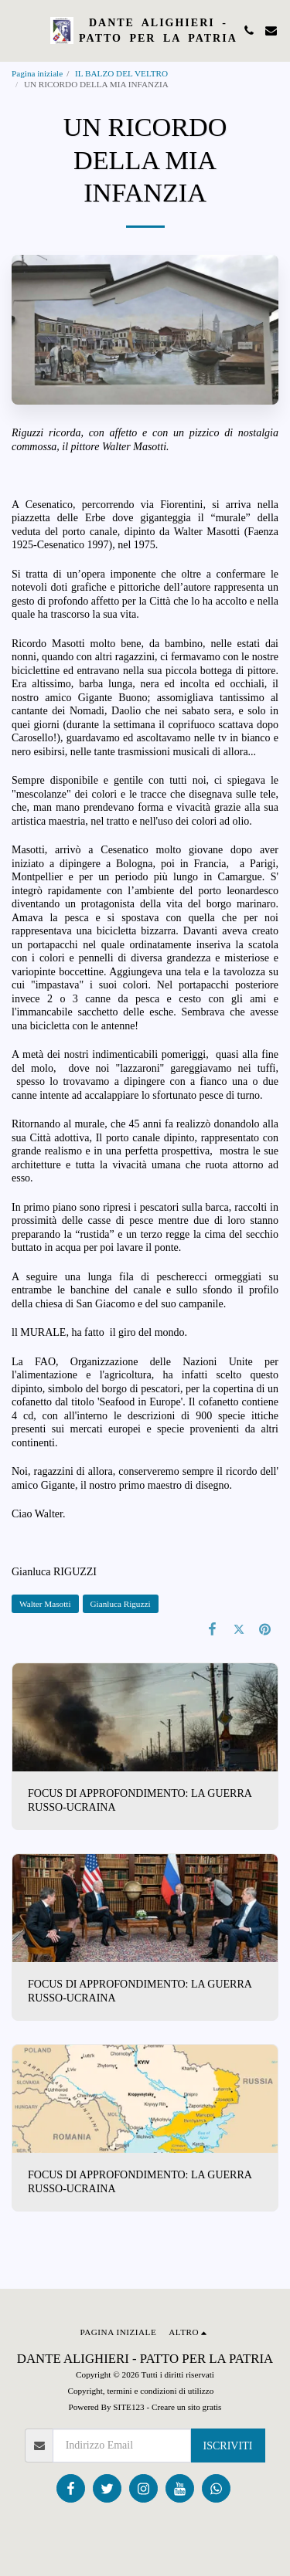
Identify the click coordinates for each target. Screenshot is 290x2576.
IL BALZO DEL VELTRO (121, 73)
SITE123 (128, 2407)
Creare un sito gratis (186, 2407)
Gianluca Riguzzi (120, 1603)
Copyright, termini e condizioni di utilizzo (140, 2390)
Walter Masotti (45, 1603)
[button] (17, 30)
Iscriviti (228, 2446)
